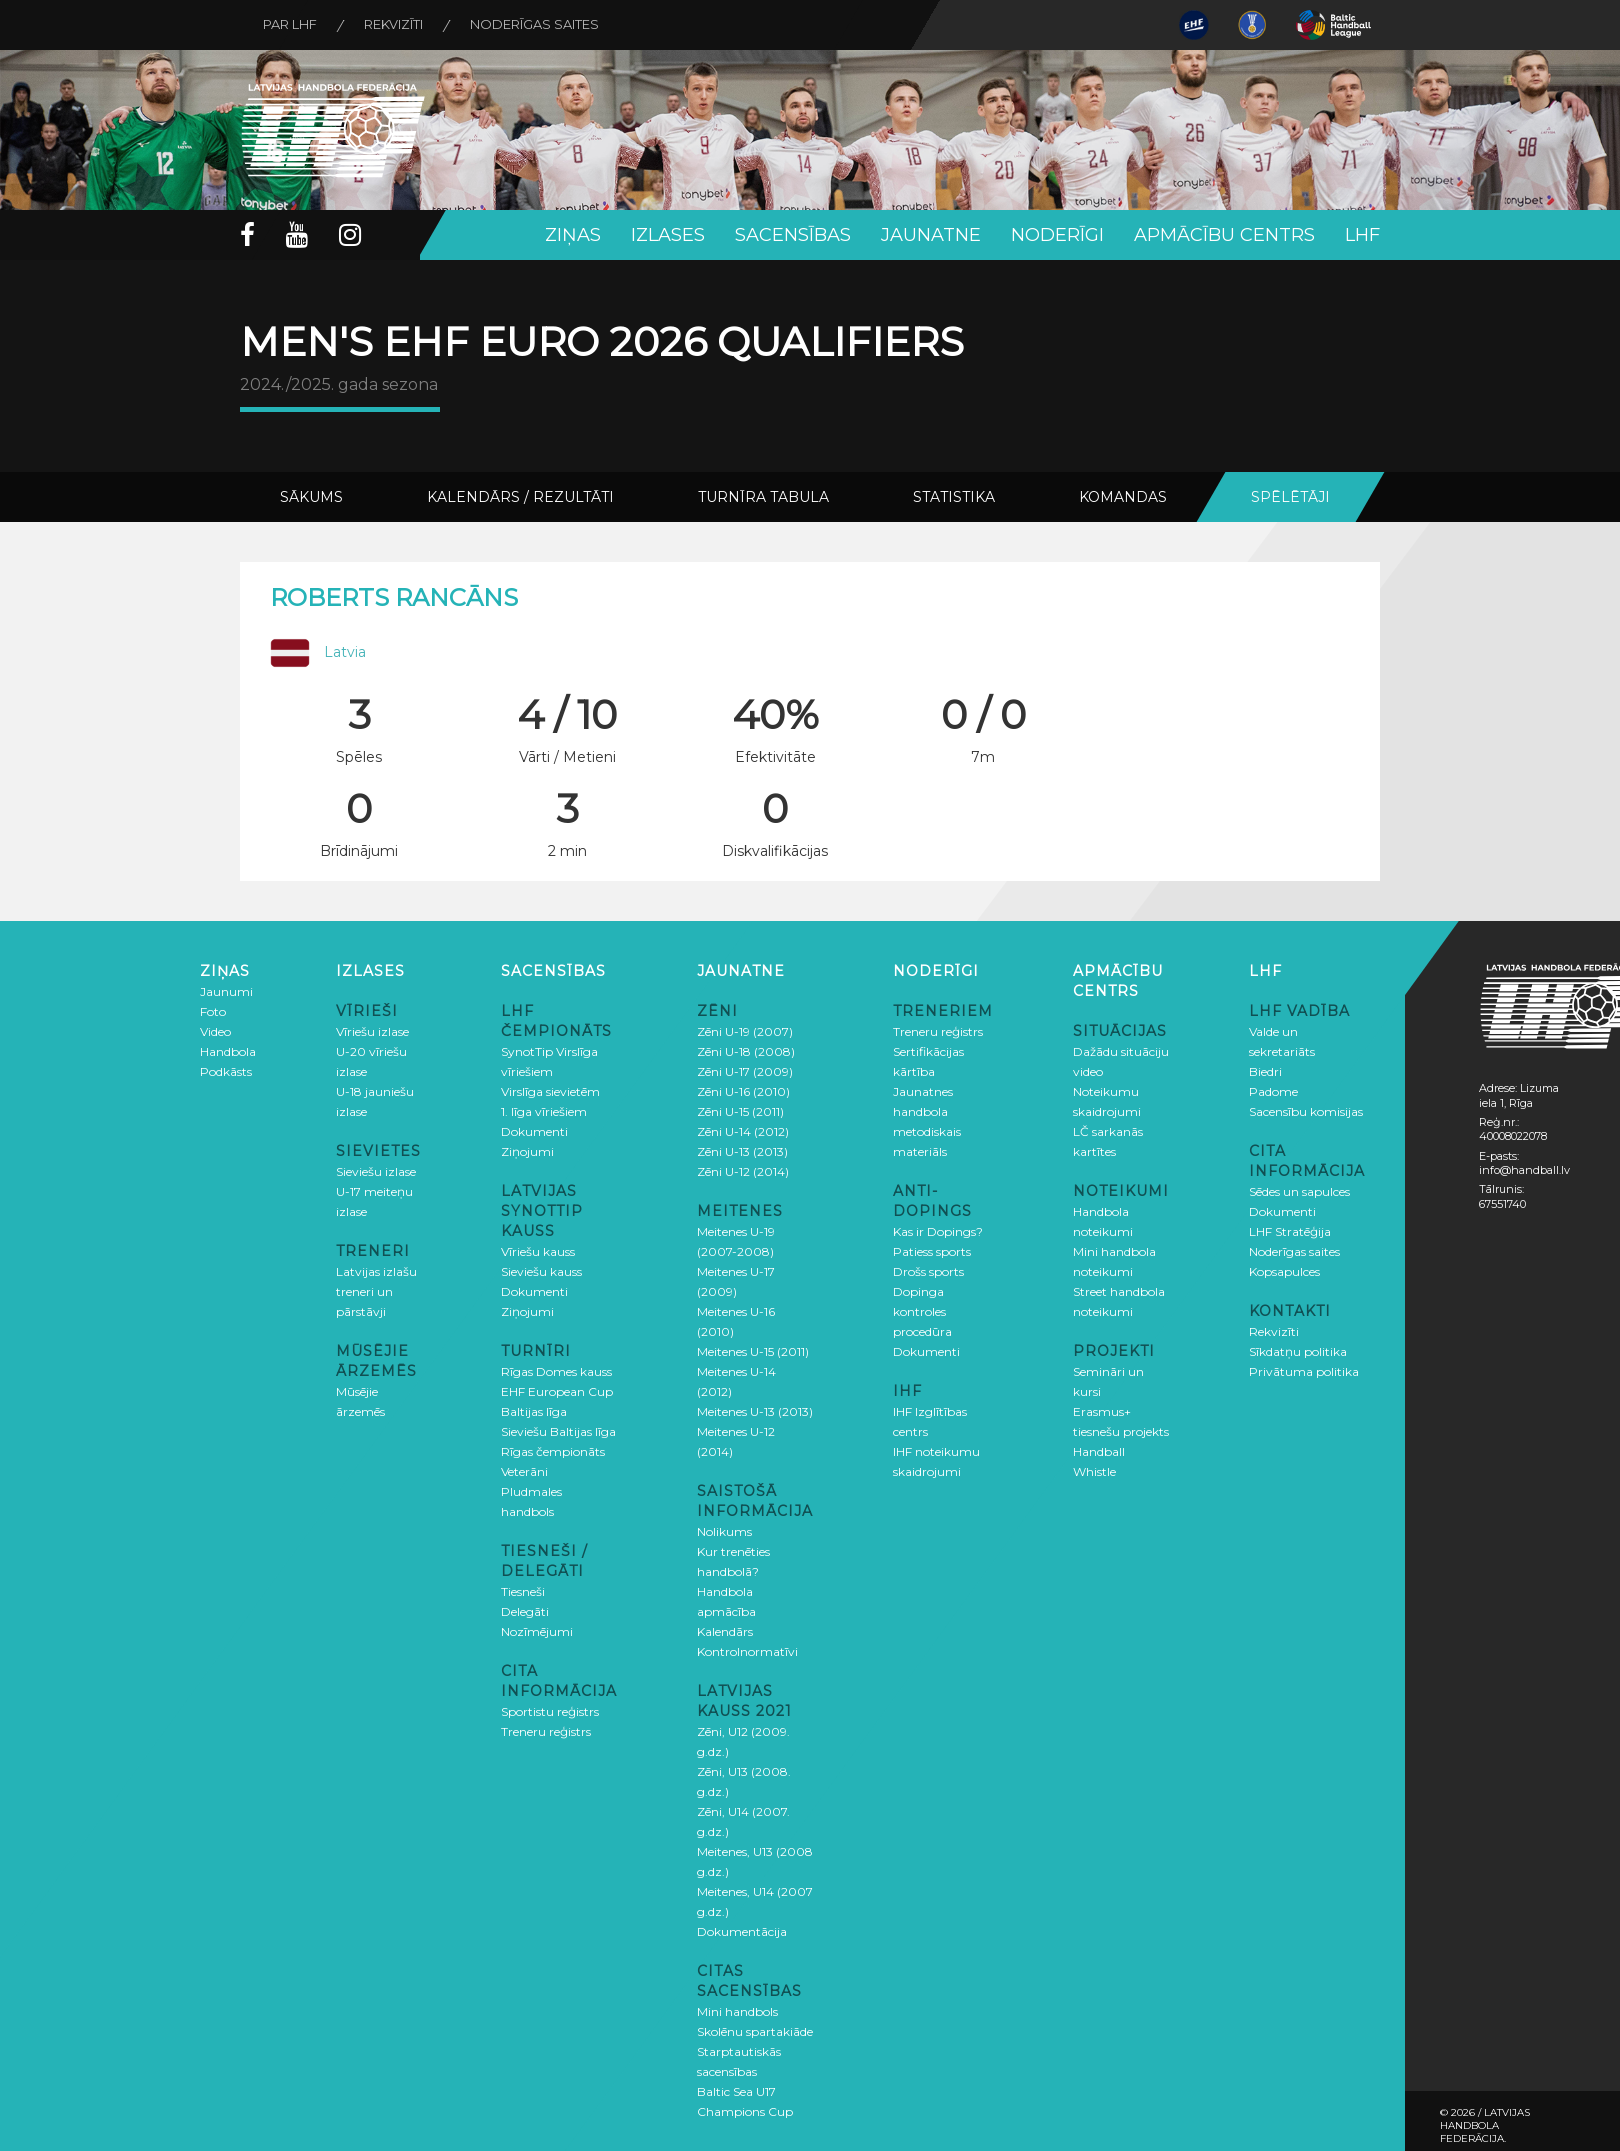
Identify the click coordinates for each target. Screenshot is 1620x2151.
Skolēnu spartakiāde (755, 2031)
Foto (213, 1011)
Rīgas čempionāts (553, 1451)
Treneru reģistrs (546, 1731)
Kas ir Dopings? (938, 1231)
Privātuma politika (1304, 1371)
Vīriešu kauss (538, 1251)
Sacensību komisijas (1306, 1111)
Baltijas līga (534, 1411)
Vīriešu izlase (372, 1031)
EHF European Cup (557, 1391)
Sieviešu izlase (376, 1171)
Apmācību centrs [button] (1224, 235)
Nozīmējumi (537, 1631)
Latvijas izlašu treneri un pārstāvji (376, 1291)
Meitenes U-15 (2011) (753, 1351)
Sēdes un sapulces (1299, 1191)
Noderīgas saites (542, 25)
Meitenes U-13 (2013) (755, 1411)
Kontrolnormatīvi (747, 1651)
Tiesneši (523, 1591)
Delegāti (525, 1611)
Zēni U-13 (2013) (742, 1151)
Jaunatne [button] (931, 235)
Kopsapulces (1284, 1271)
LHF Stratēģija (1290, 1231)
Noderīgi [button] (1057, 235)
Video (215, 1031)
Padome (1273, 1091)
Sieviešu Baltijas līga (558, 1431)
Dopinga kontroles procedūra (922, 1311)
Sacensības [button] (793, 235)
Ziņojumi (527, 1151)
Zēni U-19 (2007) (745, 1031)
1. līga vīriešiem (544, 1111)
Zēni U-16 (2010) (743, 1091)
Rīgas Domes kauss (556, 1371)
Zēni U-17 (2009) (745, 1071)
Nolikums (724, 1531)
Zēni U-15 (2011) (740, 1111)
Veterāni (524, 1471)
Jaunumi (226, 991)
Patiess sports (932, 1251)
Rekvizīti (398, 25)
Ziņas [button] (573, 235)
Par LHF (292, 25)
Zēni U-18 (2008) (746, 1051)
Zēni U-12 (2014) (743, 1171)
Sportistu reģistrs (550, 1711)
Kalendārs (725, 1631)
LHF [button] (1362, 235)
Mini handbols (737, 2011)
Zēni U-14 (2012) (743, 1131)
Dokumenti (534, 1131)
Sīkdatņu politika (1298, 1351)
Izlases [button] (668, 235)
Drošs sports (928, 1271)
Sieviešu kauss (541, 1271)
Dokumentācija (742, 1931)
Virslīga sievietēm (550, 1091)
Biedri (1265, 1071)
